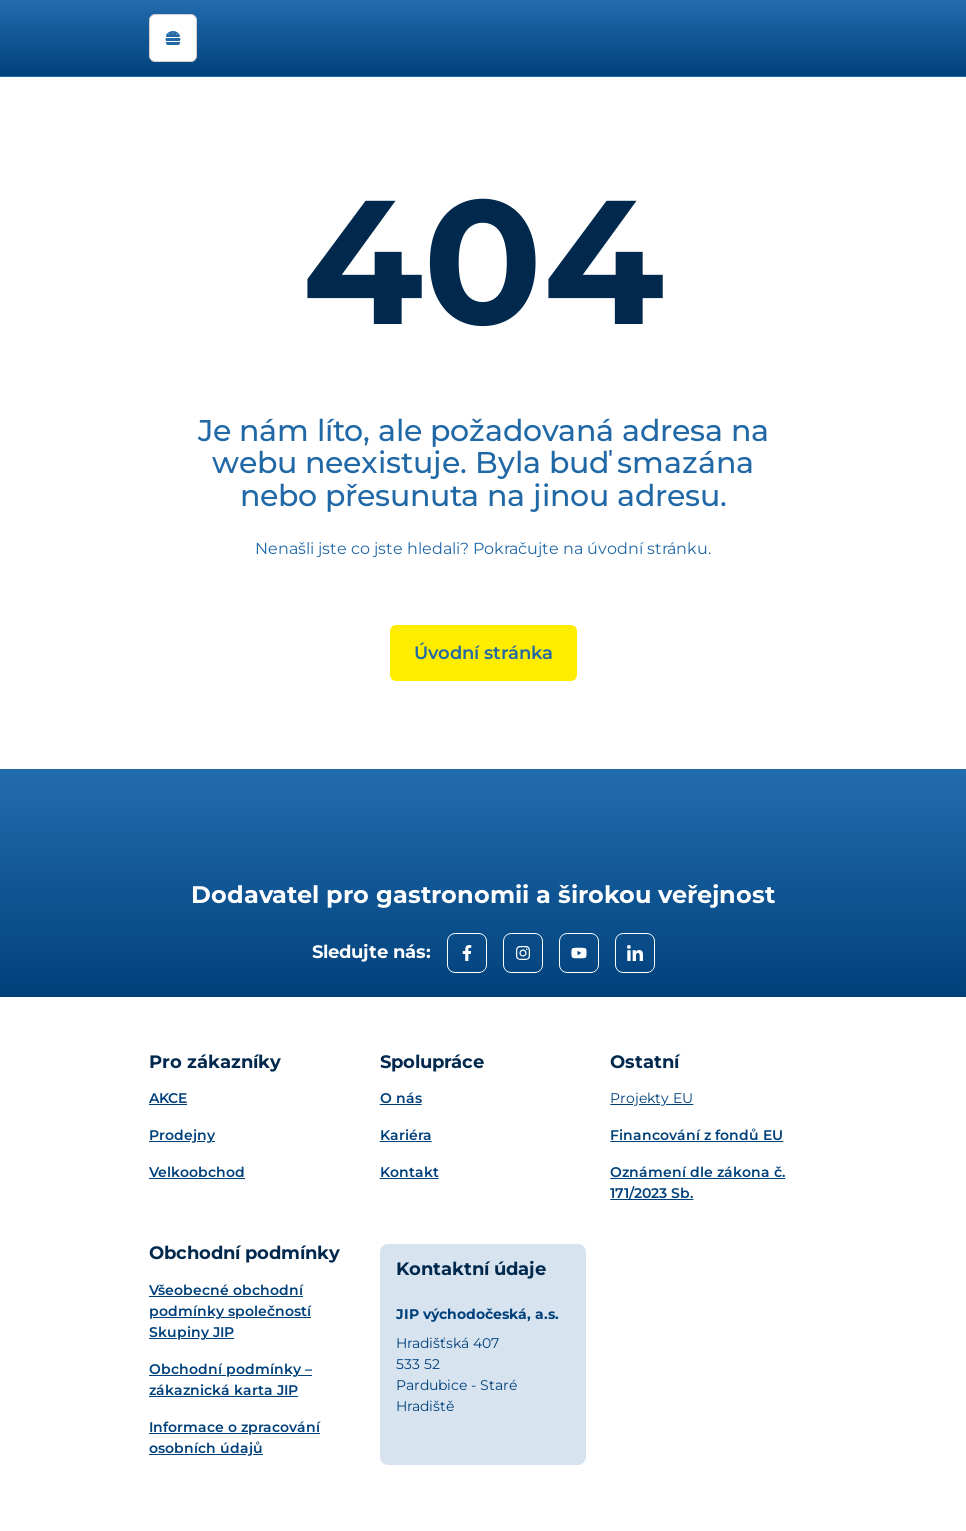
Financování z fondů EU (696, 1135)
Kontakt (409, 1172)
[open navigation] (173, 38)
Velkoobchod (197, 1172)
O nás (401, 1098)
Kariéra (406, 1135)
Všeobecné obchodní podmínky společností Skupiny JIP (230, 1311)
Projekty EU (651, 1098)
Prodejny (182, 1135)
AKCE (168, 1098)
